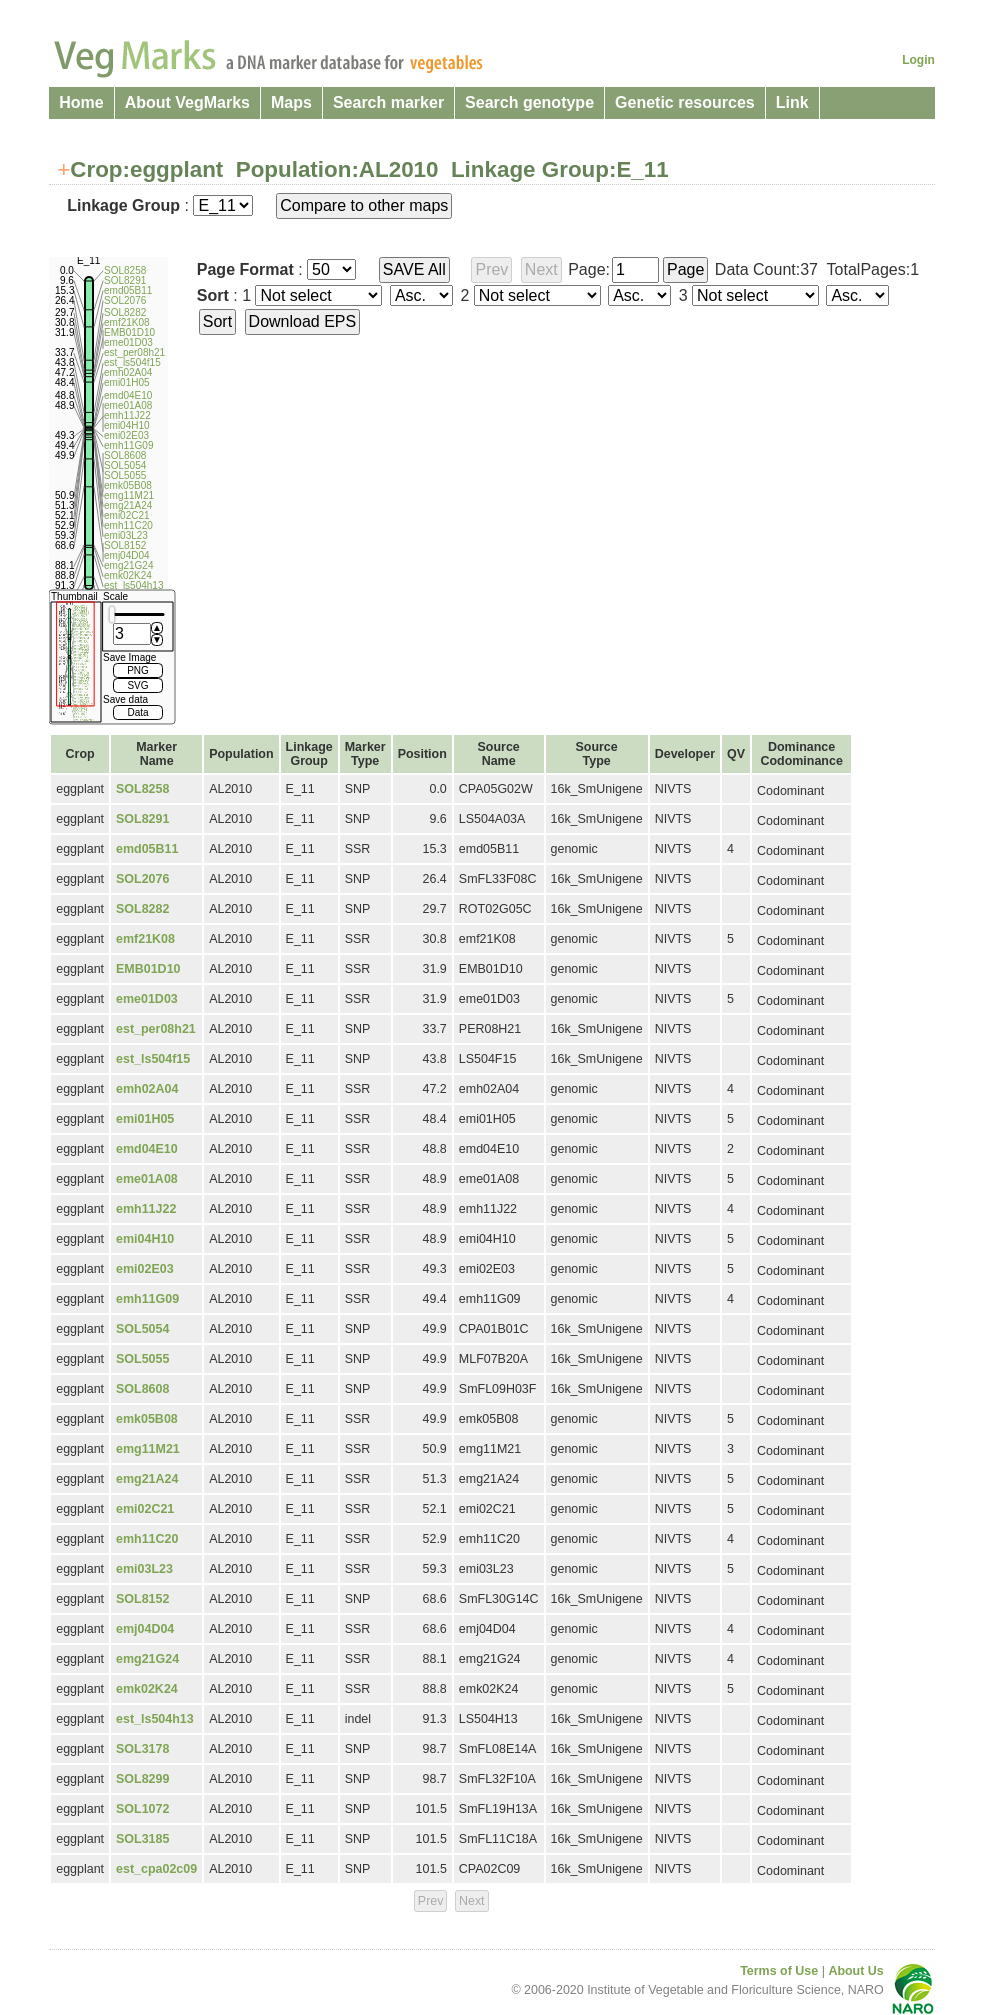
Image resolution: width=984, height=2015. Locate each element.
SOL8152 (142, 1599)
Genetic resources (685, 102)
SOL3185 (142, 1839)
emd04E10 (147, 1149)
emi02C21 (145, 1509)
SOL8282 (142, 909)
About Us (855, 1971)
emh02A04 (147, 1089)
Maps (291, 102)
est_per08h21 (156, 1029)
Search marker (388, 102)
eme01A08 (147, 1179)
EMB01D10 (148, 969)
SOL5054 (142, 1329)
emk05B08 (147, 1419)
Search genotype (529, 102)
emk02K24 (147, 1689)
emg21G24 (147, 1659)
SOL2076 (142, 879)
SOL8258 (142, 789)
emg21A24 (147, 1479)
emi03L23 (144, 1569)
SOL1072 (142, 1809)
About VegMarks (187, 102)
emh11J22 (146, 1209)
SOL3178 (142, 1749)
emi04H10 (145, 1239)
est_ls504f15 (153, 1059)
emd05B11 (147, 849)
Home (81, 102)
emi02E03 (145, 1269)
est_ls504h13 (155, 1719)
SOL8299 (142, 1779)
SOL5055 (142, 1359)
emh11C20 (147, 1539)
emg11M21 (148, 1449)
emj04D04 (145, 1629)
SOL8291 (142, 819)
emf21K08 (145, 939)
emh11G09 (147, 1299)
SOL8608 (142, 1389)
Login (918, 60)
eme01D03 (147, 999)
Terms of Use (779, 1971)
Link (792, 102)
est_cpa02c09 (156, 1869)
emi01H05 (145, 1119)
